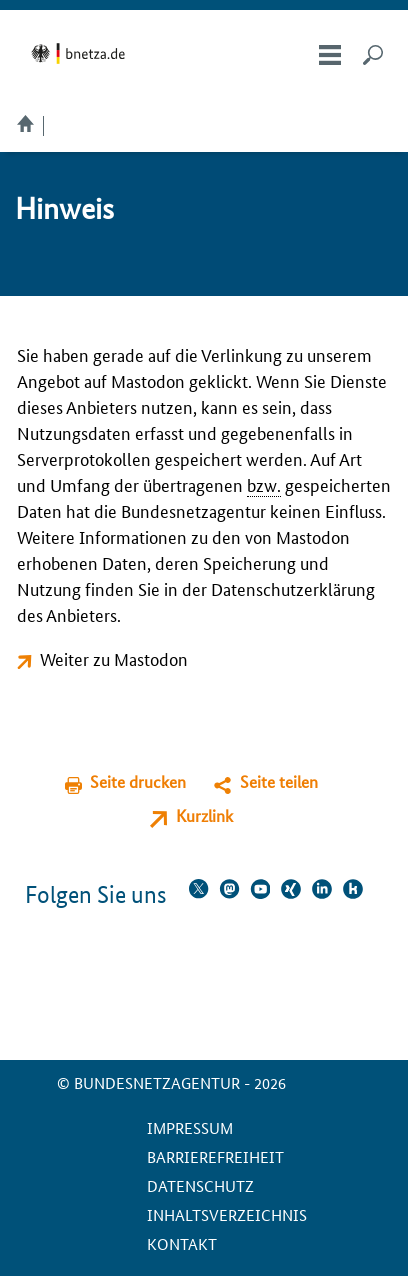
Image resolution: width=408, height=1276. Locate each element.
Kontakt (182, 1243)
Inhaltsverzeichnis (227, 1214)
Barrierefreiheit (215, 1156)
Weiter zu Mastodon (114, 658)
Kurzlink (204, 815)
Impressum (190, 1127)
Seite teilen (279, 781)
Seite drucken (138, 781)
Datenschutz (200, 1185)
